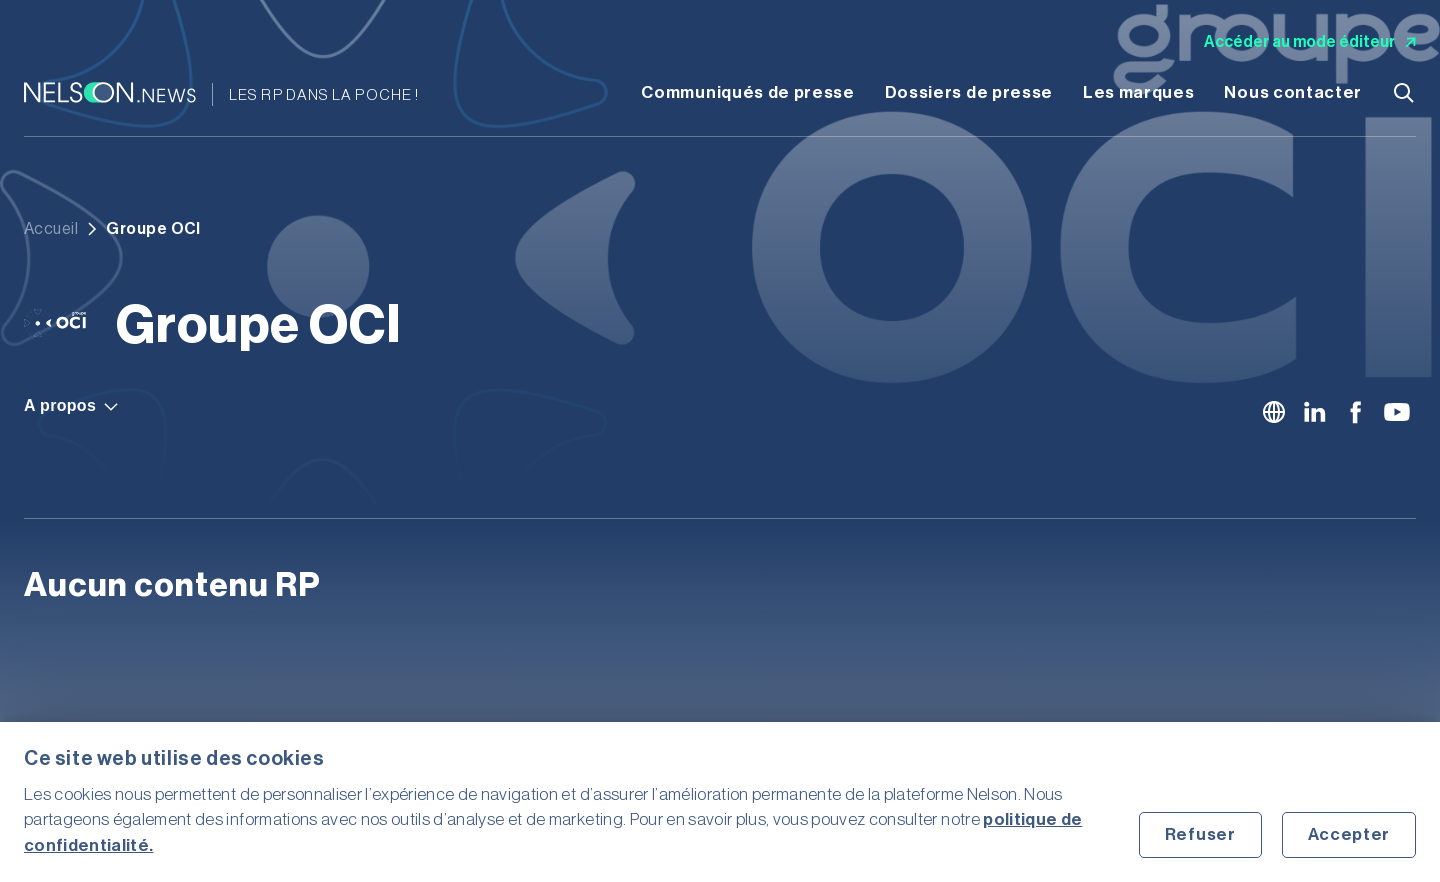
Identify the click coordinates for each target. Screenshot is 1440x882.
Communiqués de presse (747, 92)
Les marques (1138, 92)
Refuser (1200, 834)
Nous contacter (1293, 92)
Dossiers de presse (969, 92)
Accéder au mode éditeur (1310, 42)
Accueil (51, 229)
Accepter (1349, 834)
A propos (71, 405)
